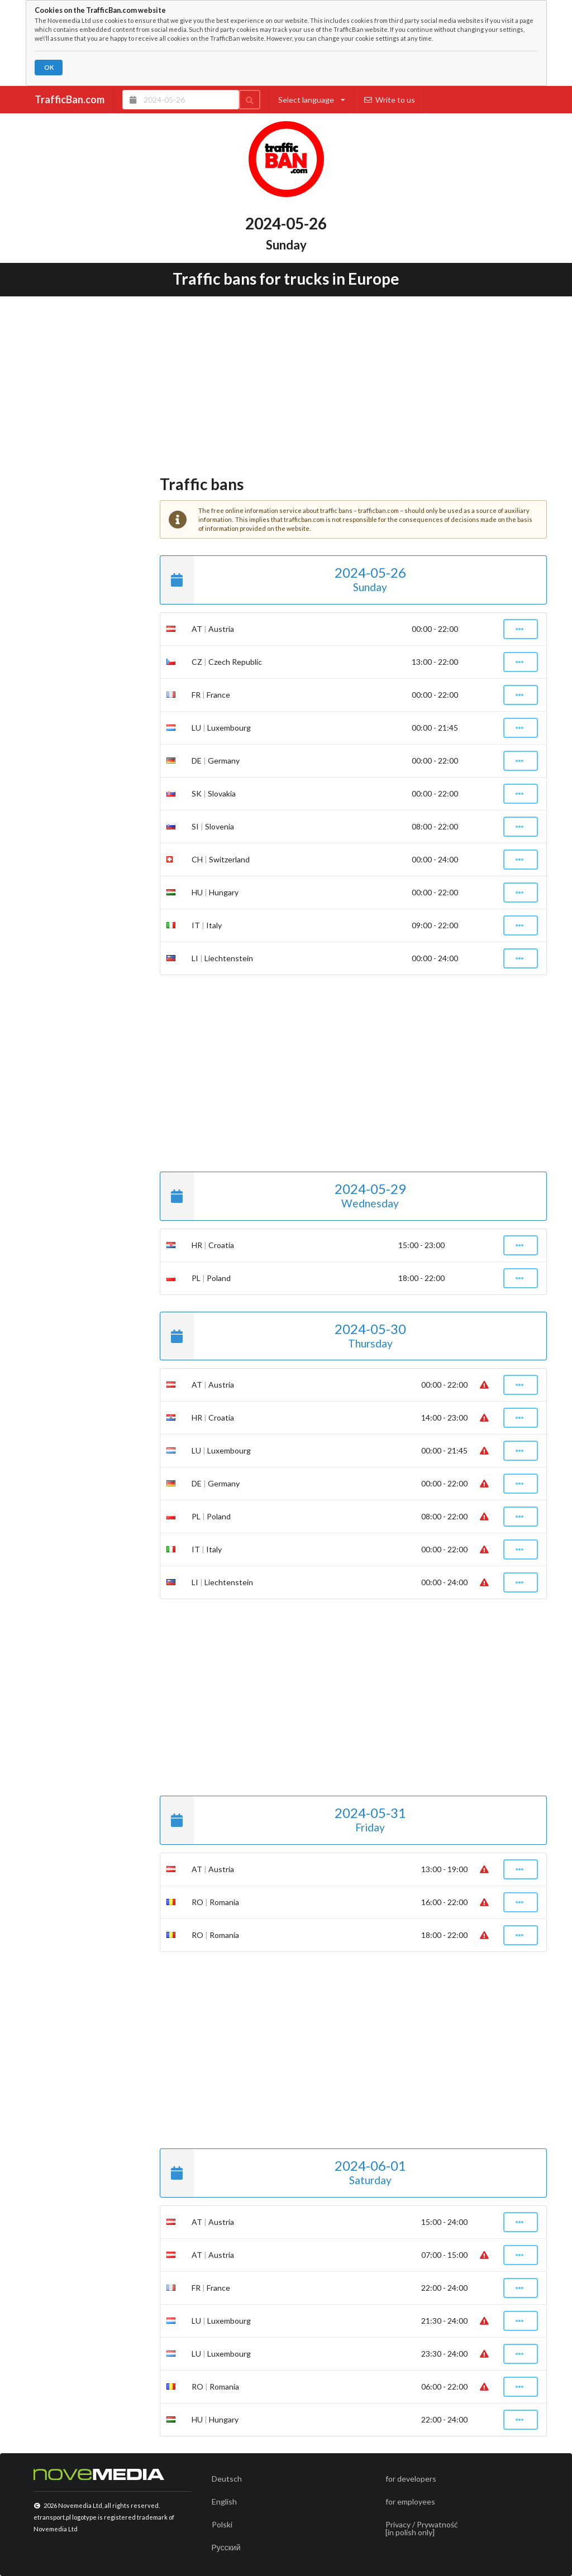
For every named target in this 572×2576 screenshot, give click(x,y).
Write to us (389, 99)
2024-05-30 (283, 1336)
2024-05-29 (283, 1196)
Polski (222, 2524)
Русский (226, 2547)
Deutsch (227, 2478)
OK (49, 67)
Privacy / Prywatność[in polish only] (421, 2528)
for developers (410, 2478)
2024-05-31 (283, 1820)
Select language (311, 99)
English (224, 2501)
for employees (410, 2501)
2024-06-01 (283, 2173)
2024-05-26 (283, 580)
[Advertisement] (286, 382)
